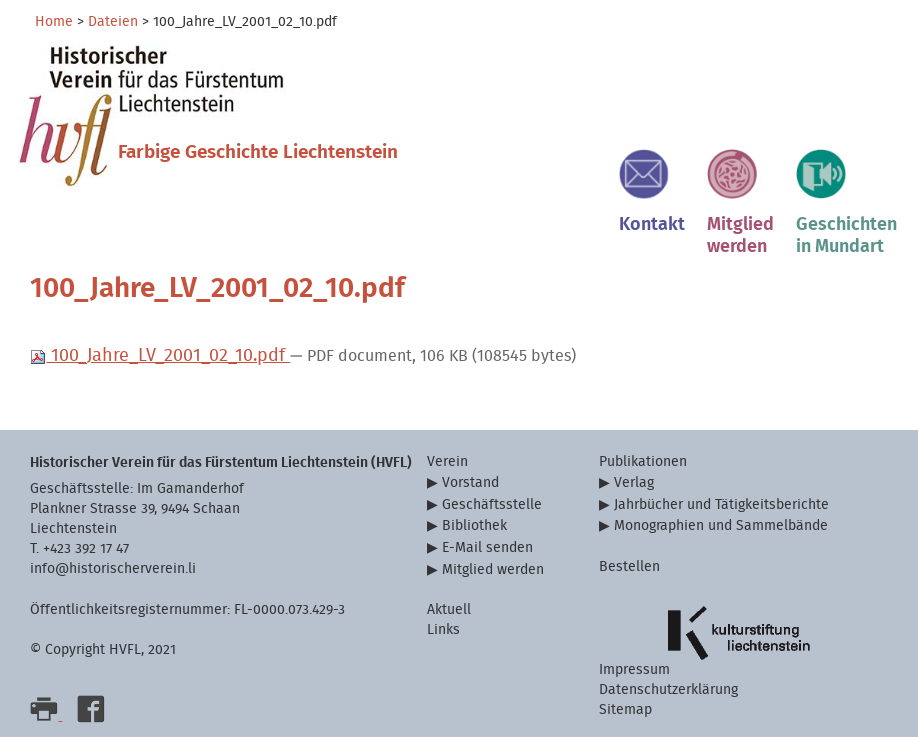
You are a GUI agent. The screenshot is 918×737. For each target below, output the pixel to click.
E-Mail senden (487, 547)
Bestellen (629, 566)
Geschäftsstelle (492, 504)
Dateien (113, 22)
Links (443, 629)
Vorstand (470, 482)
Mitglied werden (493, 569)
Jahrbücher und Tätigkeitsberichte (721, 504)
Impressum (634, 669)
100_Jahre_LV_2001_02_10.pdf (160, 355)
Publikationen (643, 461)
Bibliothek (474, 525)
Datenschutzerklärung (668, 689)
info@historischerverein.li (113, 568)
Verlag (634, 482)
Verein (447, 461)
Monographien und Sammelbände (721, 525)
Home (54, 22)
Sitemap (625, 709)
